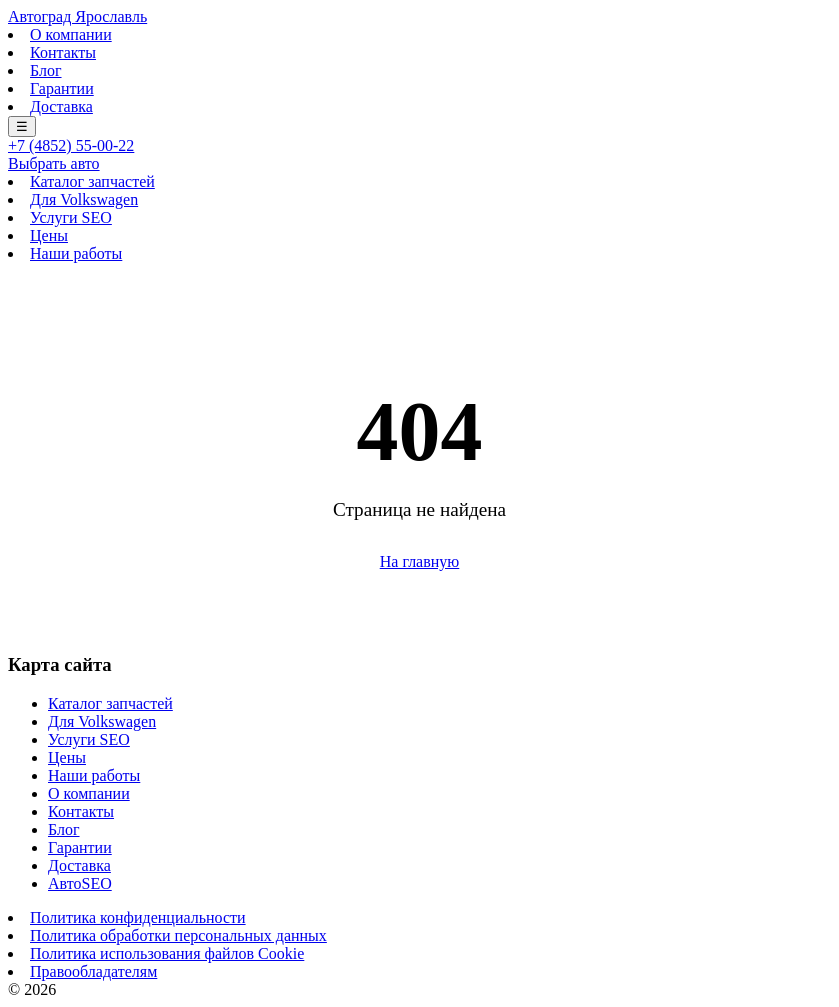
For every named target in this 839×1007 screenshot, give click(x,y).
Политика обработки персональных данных (178, 935)
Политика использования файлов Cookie (167, 953)
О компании (71, 34)
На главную (420, 561)
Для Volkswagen (84, 199)
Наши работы (76, 253)
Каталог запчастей (92, 181)
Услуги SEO (71, 217)
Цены (49, 235)
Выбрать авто (54, 163)
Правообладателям (93, 971)
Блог (46, 70)
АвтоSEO (80, 883)
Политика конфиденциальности (138, 917)
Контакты (63, 52)
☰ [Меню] (22, 126)
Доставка (61, 106)
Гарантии (62, 88)
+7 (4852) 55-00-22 (71, 145)
